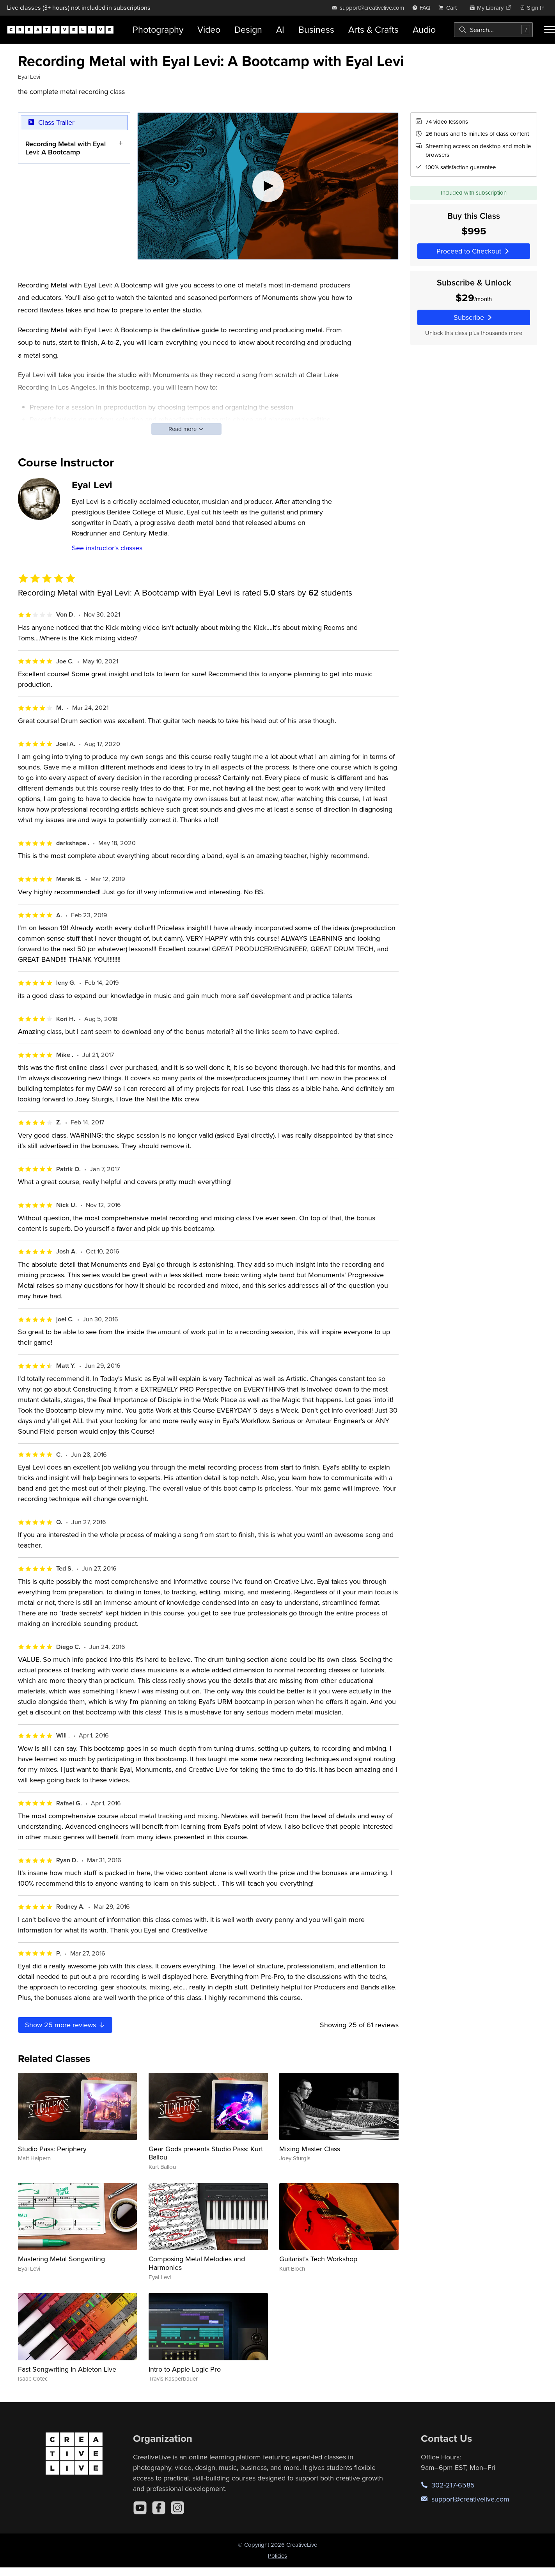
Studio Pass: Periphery (52, 2149)
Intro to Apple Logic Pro (185, 2369)
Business (316, 29)
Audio (424, 29)
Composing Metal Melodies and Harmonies (197, 2263)
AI (280, 29)
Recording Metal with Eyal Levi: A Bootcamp (65, 147)
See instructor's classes (107, 548)
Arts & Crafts (373, 29)
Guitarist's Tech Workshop (318, 2259)
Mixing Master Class (309, 2149)
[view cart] (450, 7)
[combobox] (493, 30)
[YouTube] (140, 2508)
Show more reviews (65, 2025)
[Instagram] (177, 2508)
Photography (158, 29)
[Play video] (268, 186)
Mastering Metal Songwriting (61, 2259)
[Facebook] (159, 2508)
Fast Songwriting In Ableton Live (67, 2369)
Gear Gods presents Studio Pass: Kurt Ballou (206, 2153)
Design (248, 29)
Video (208, 29)
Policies (277, 2555)
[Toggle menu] (549, 30)
